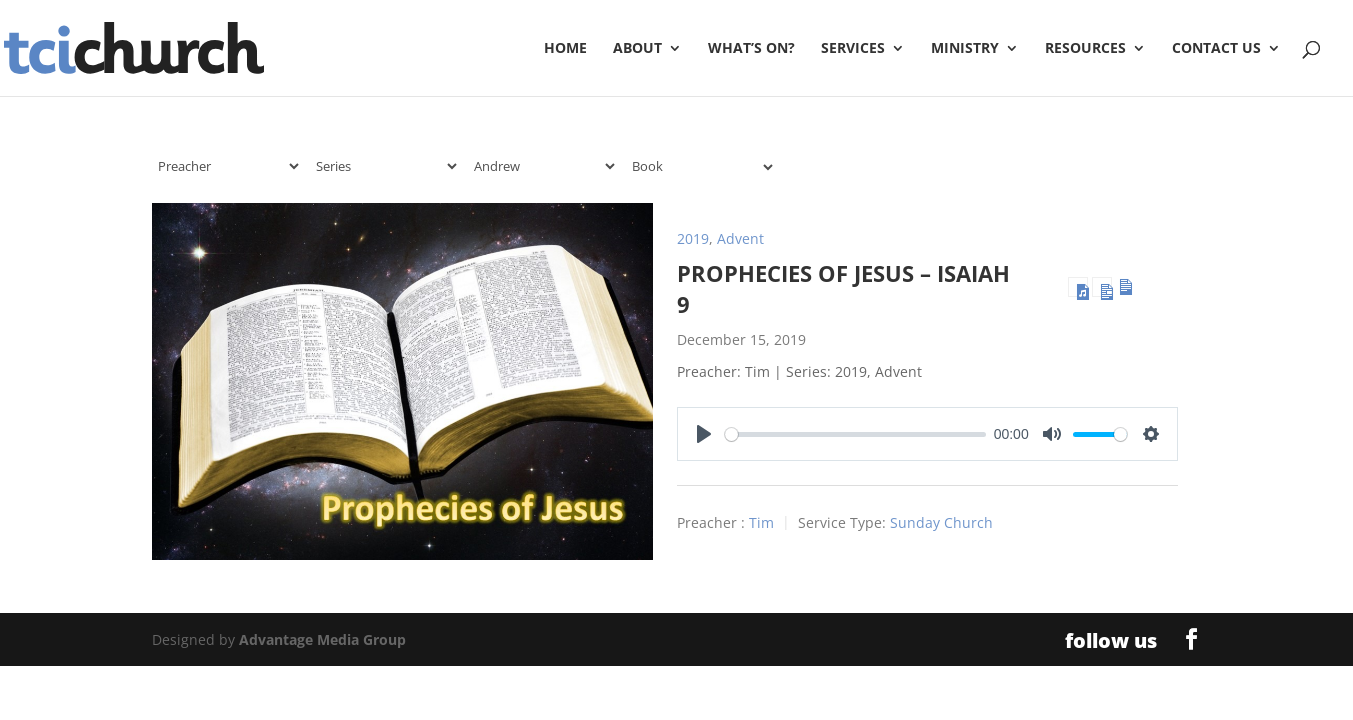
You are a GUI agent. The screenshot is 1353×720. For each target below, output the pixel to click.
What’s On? (751, 49)
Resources (1085, 49)
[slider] (856, 434)
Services (853, 49)
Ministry (965, 49)
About (637, 49)
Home (565, 49)
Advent (740, 238)
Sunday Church (941, 523)
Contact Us (1216, 49)
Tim (761, 523)
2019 (693, 238)
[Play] (704, 434)
